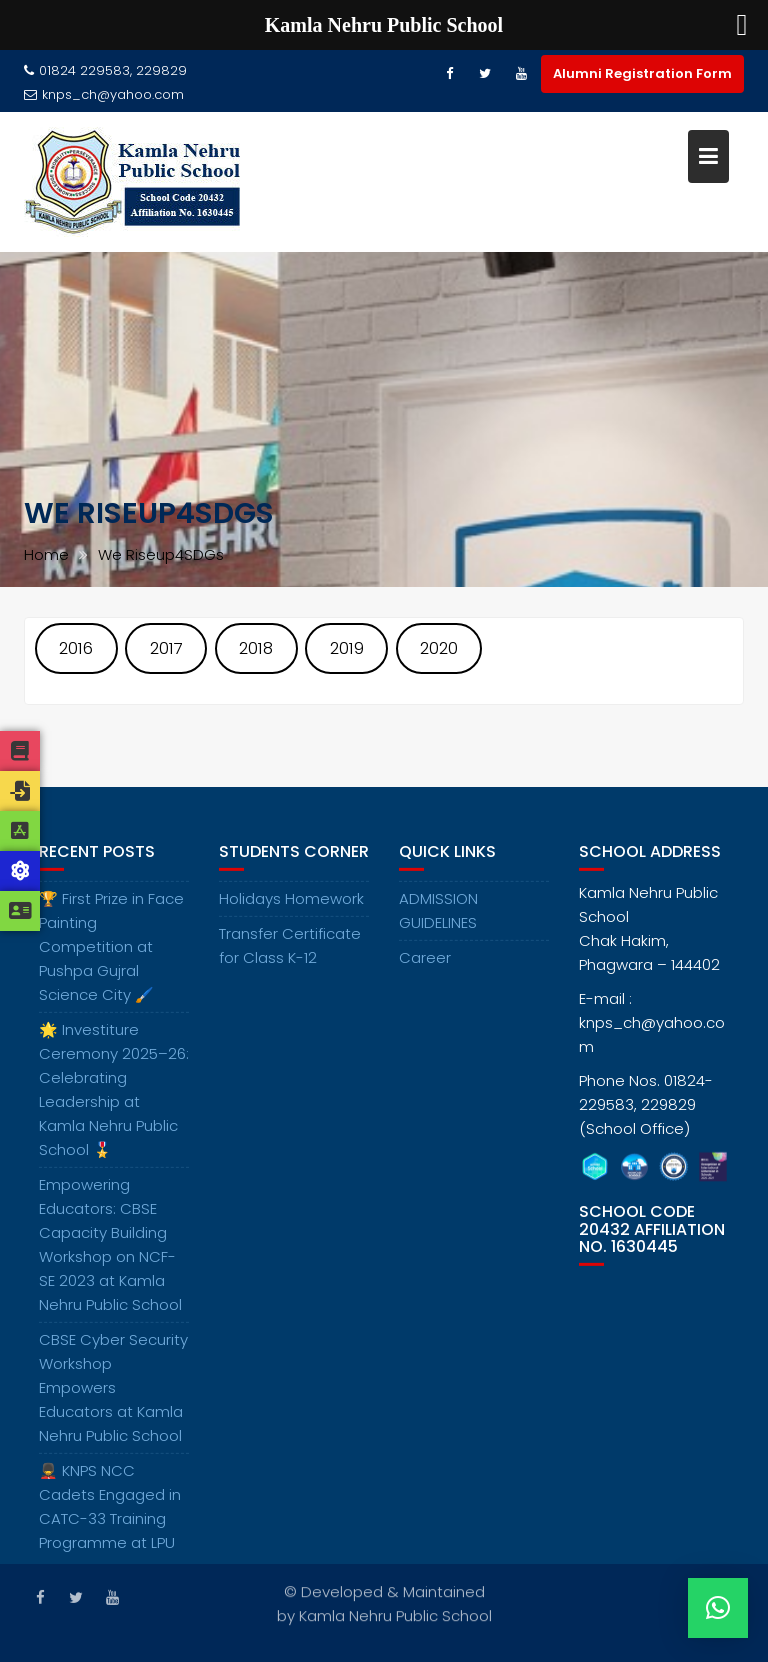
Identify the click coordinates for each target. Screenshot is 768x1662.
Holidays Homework (291, 908)
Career (425, 967)
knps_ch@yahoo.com (104, 94)
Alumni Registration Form (642, 73)
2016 (76, 649)
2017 (166, 649)
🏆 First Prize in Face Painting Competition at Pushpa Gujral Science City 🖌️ (111, 956)
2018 (256, 649)
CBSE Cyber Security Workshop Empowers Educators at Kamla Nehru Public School (113, 1397)
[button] (718, 1608)
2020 (439, 649)
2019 (347, 649)
